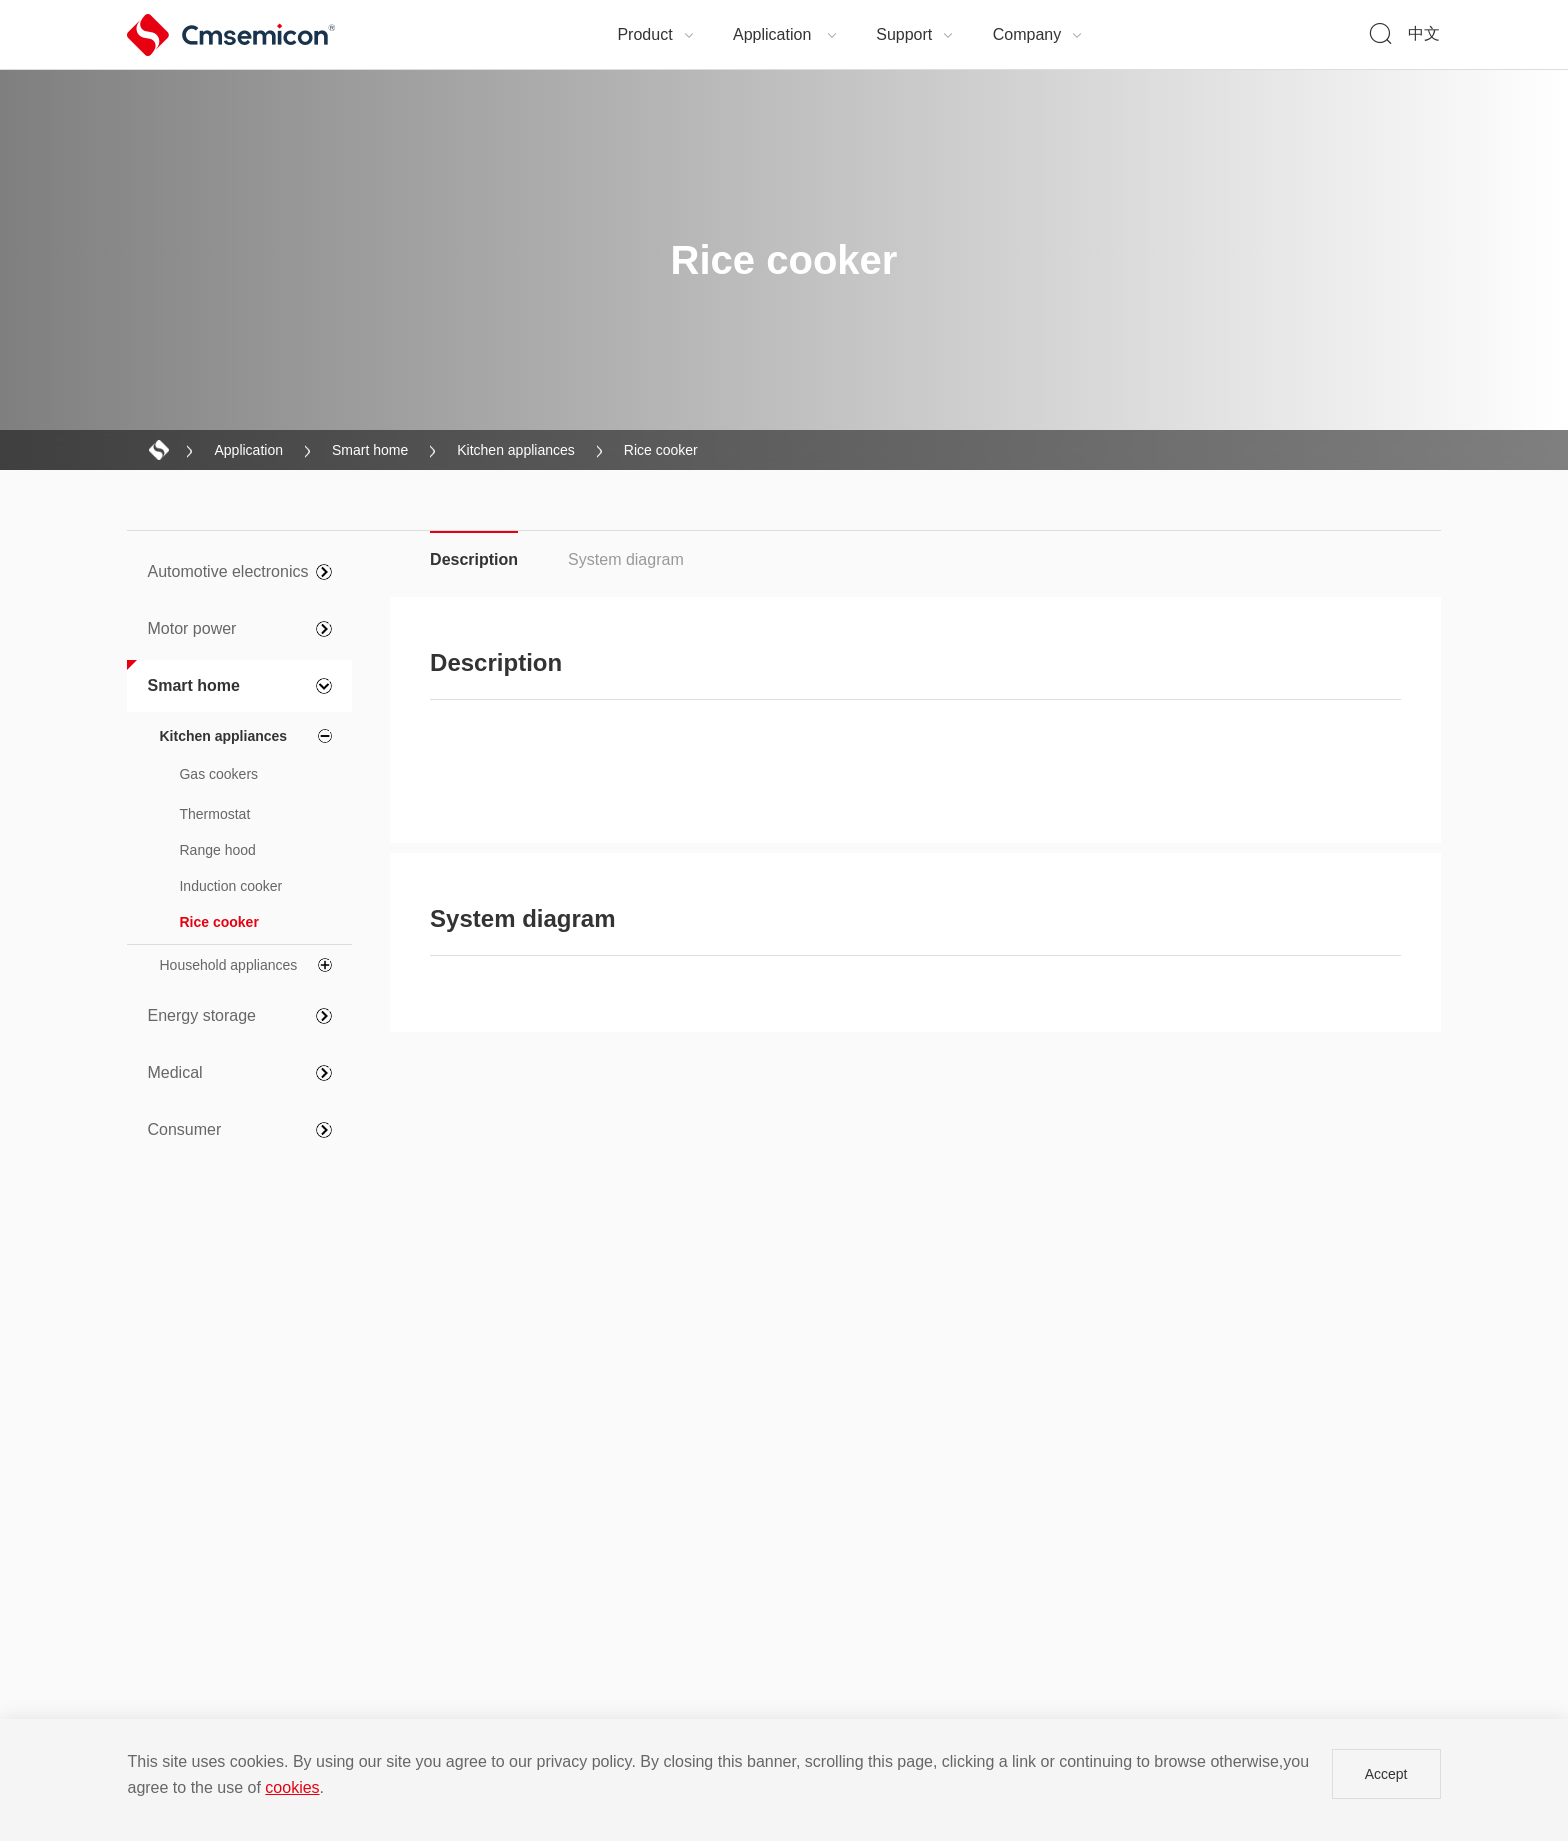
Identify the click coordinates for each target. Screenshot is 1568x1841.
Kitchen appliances (516, 450)
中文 (1424, 33)
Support (915, 34)
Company (1038, 34)
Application (785, 34)
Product (655, 34)
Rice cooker (661, 450)
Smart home (370, 450)
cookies (292, 1787)
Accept (1386, 1774)
